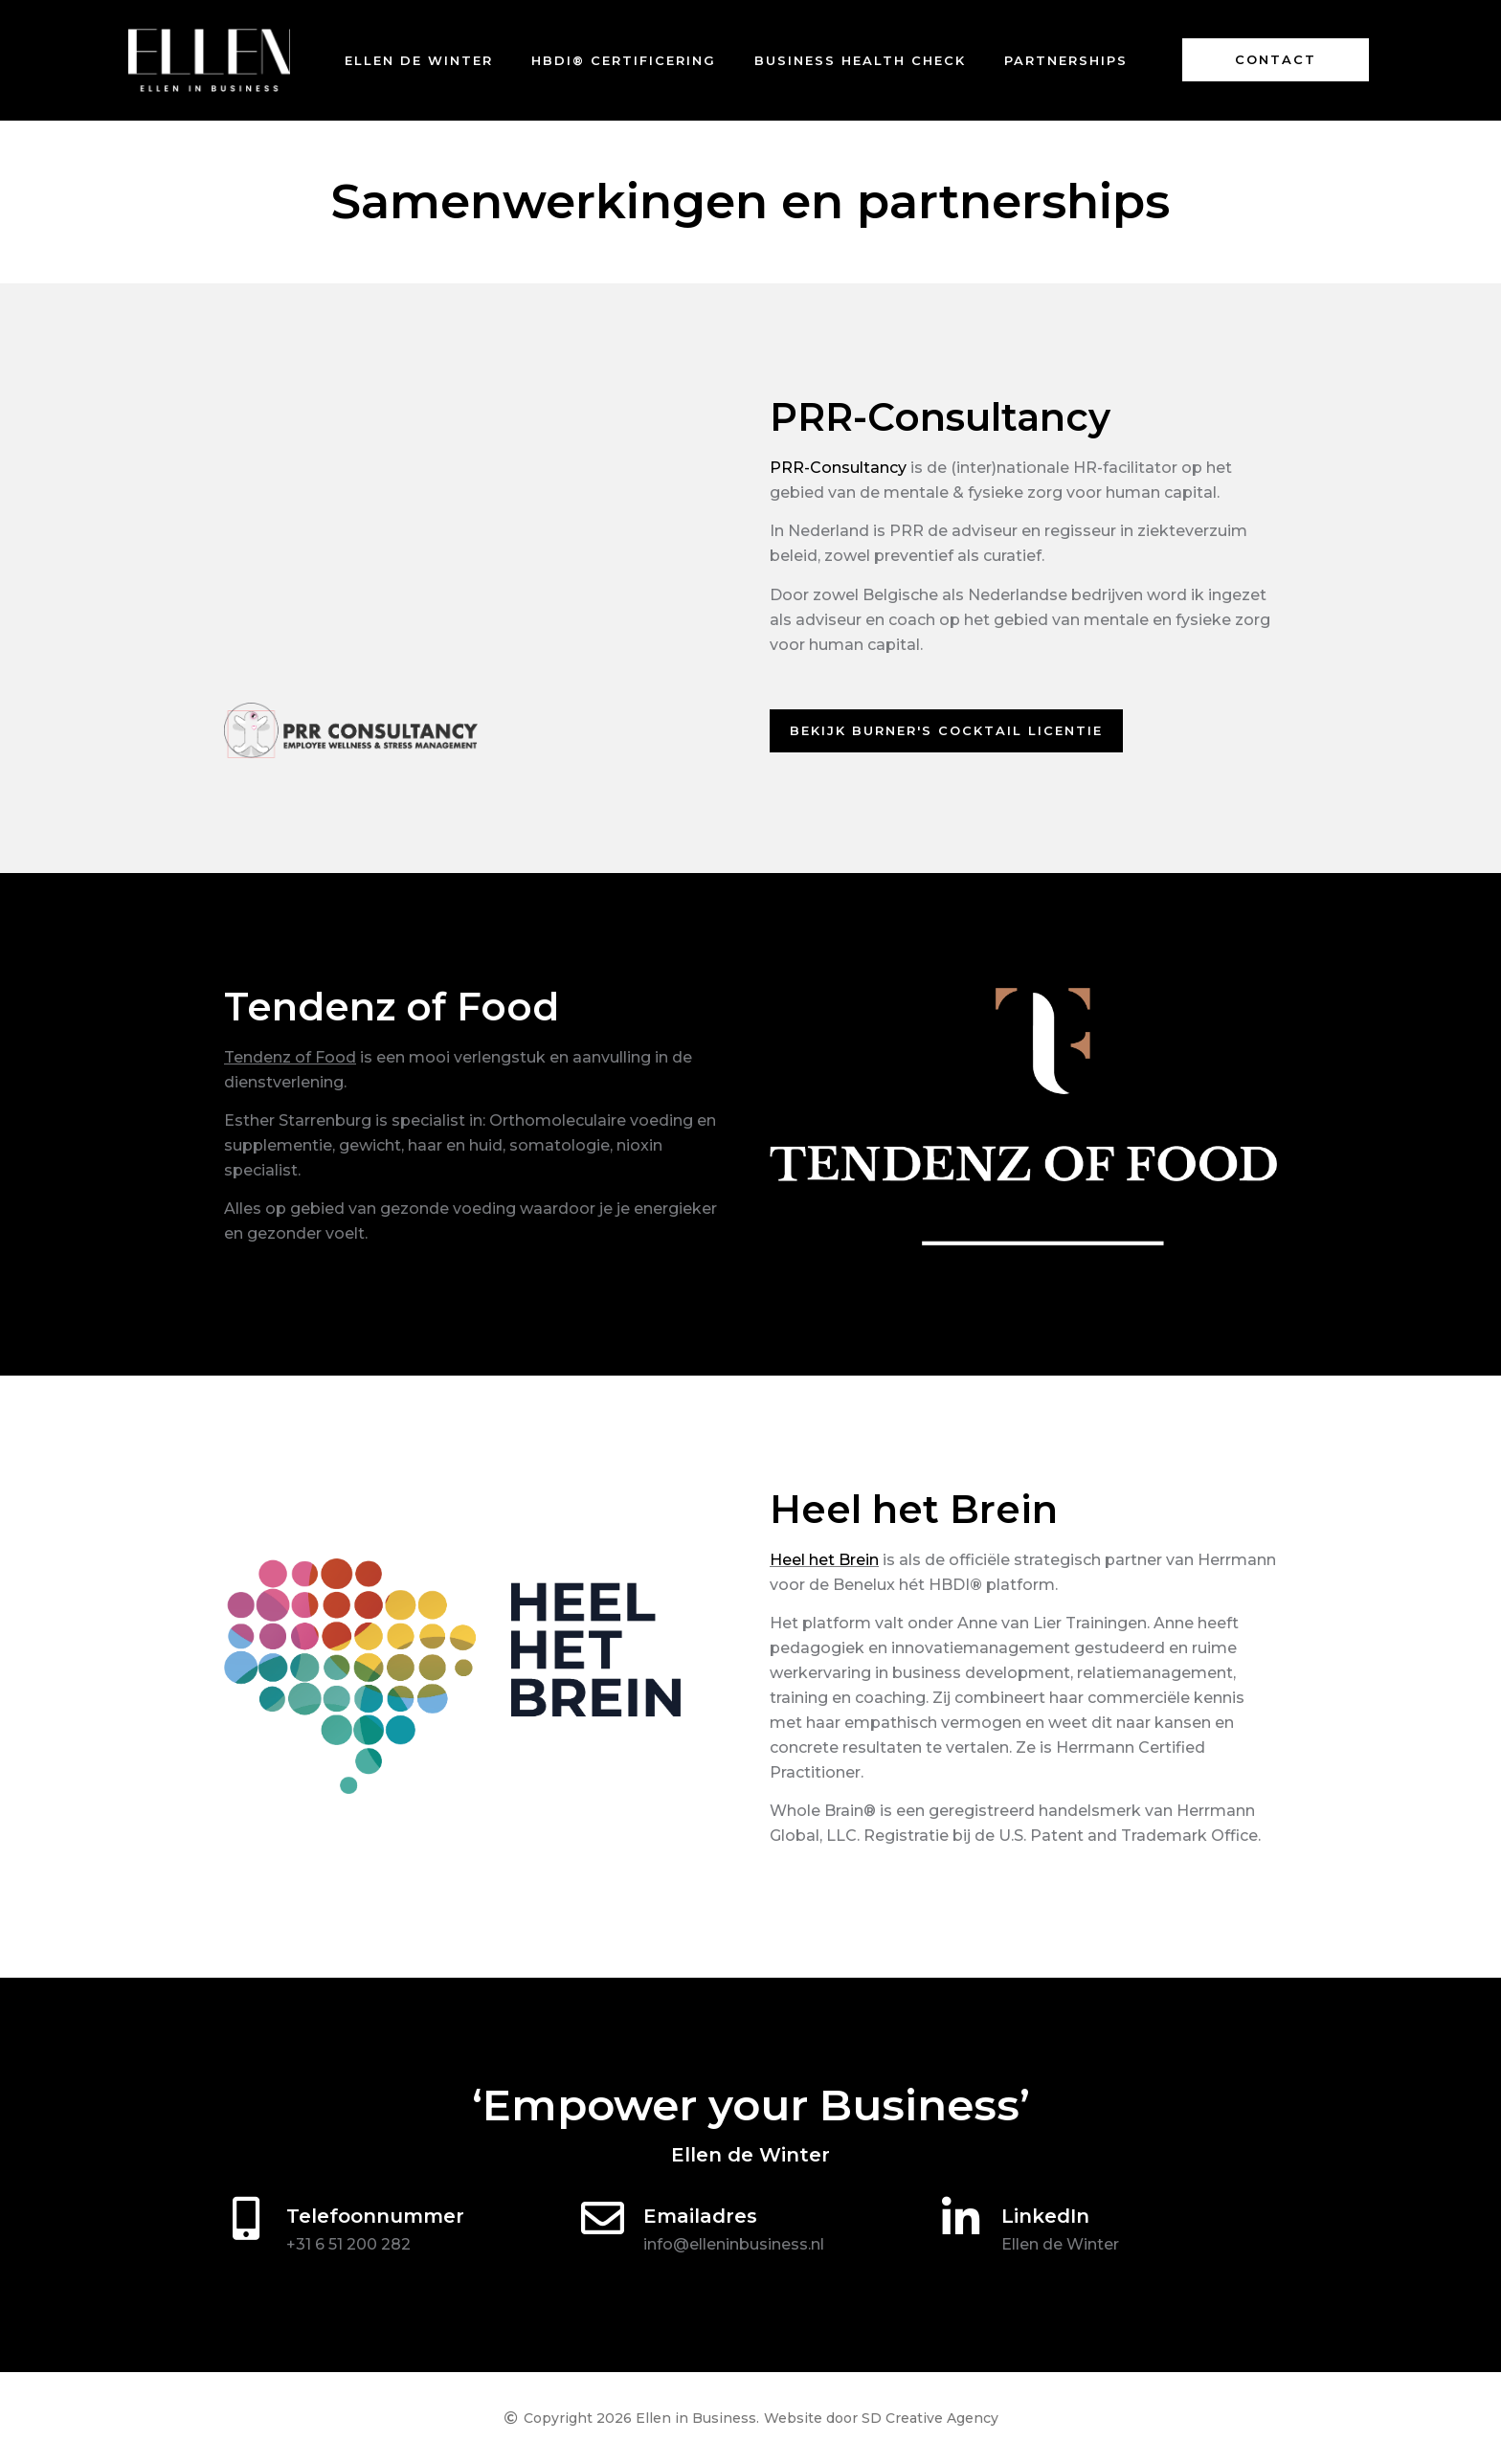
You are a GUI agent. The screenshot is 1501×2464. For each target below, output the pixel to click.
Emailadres (700, 2216)
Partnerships (1066, 60)
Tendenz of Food (290, 1057)
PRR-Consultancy (838, 468)
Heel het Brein (824, 1560)
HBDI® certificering (623, 60)
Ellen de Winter (419, 60)
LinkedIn (1045, 2216)
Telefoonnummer (375, 2216)
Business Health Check (860, 60)
